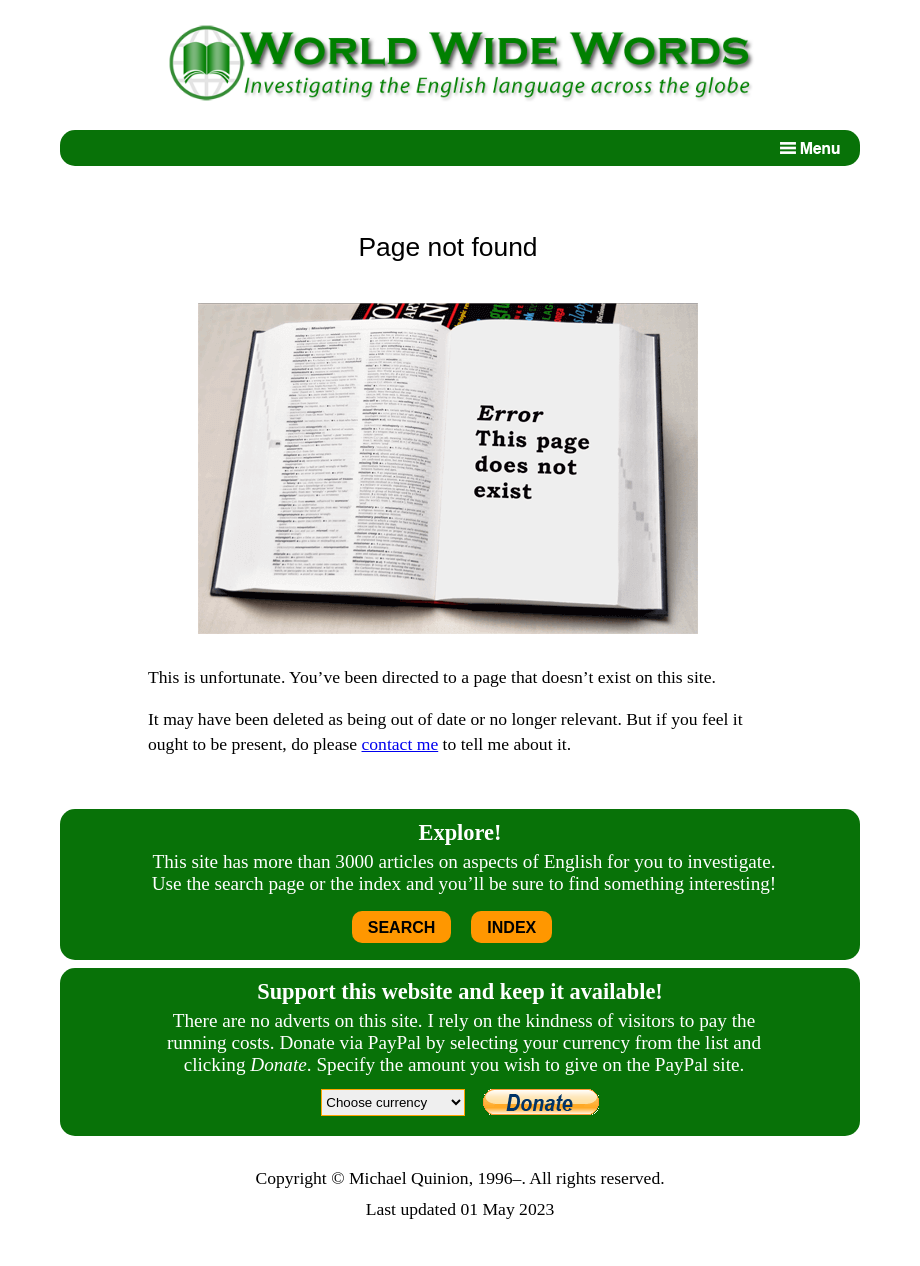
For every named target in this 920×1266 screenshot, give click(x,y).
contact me (400, 744)
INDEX (511, 927)
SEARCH (402, 927)
